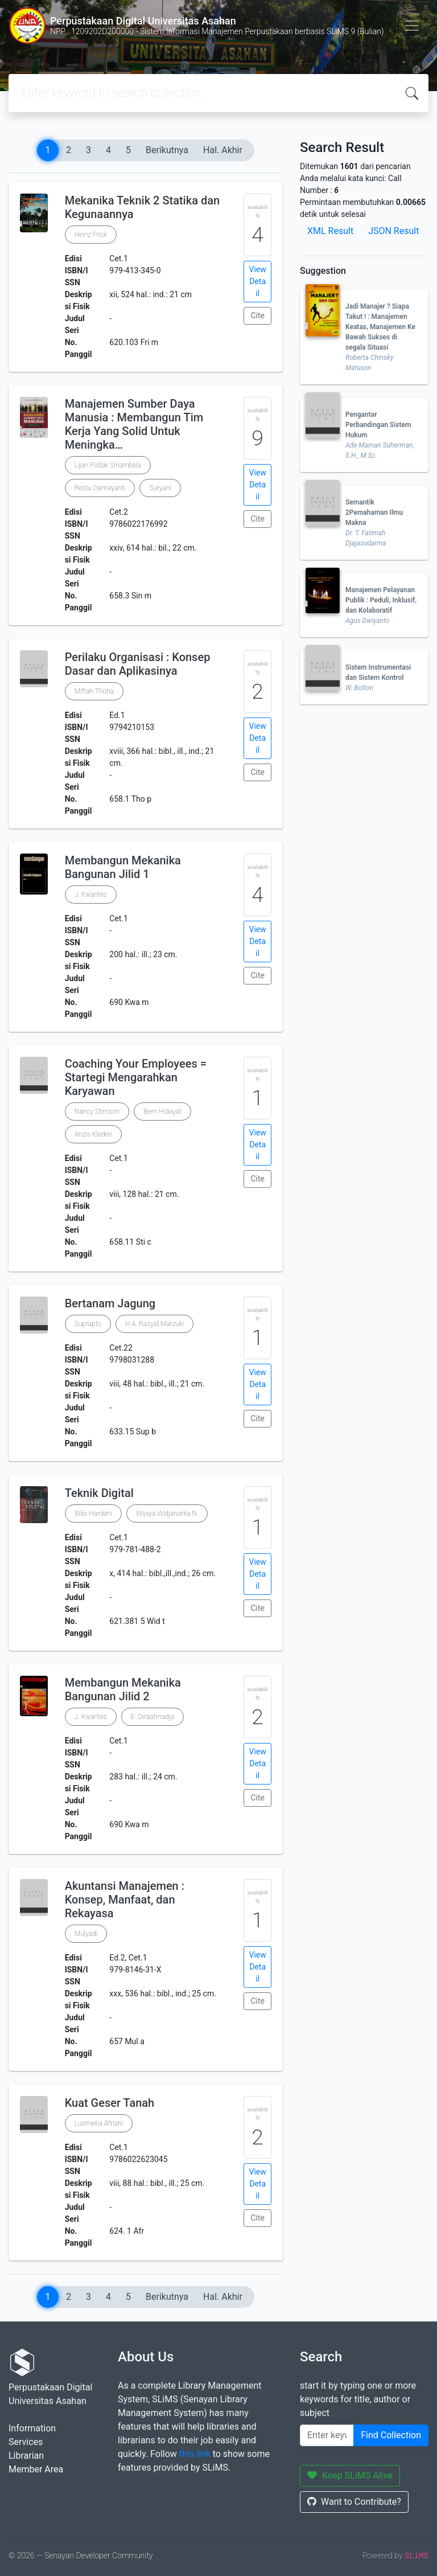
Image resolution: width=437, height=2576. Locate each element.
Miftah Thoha (94, 691)
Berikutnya (167, 150)
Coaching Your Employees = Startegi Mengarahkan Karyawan (136, 1077)
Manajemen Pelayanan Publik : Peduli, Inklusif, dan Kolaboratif (381, 600)
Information (32, 2428)
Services (26, 2441)
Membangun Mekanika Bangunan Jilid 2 (123, 1689)
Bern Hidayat (162, 1111)
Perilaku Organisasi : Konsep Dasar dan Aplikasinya (138, 664)
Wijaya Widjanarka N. (167, 1513)
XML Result (330, 230)
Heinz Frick (91, 235)
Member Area (36, 2469)
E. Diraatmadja (152, 1717)
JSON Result (393, 230)
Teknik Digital (99, 1493)
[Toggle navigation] (412, 25)
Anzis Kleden (94, 1134)
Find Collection (391, 2435)
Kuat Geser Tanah (110, 2103)
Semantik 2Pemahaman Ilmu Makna (374, 512)
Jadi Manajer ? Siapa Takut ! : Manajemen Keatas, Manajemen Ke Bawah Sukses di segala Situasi (380, 326)
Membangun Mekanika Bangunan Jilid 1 (123, 867)
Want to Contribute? (354, 2501)
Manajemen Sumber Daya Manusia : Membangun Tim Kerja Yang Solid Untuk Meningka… (134, 424)
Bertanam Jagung (110, 1303)
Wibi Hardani (93, 1513)
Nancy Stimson (97, 1111)
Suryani (160, 488)
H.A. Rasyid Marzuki (154, 1324)
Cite (257, 315)
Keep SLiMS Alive (350, 2475)
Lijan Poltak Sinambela (108, 465)
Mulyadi (86, 1934)
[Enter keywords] (327, 2435)
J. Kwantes (91, 895)
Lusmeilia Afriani (99, 2123)
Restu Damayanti (100, 488)
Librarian (26, 2455)
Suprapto (88, 1324)
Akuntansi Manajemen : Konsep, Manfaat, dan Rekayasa (124, 1899)
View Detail (257, 281)
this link (195, 2453)
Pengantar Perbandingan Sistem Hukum (378, 425)
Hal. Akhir (222, 150)
